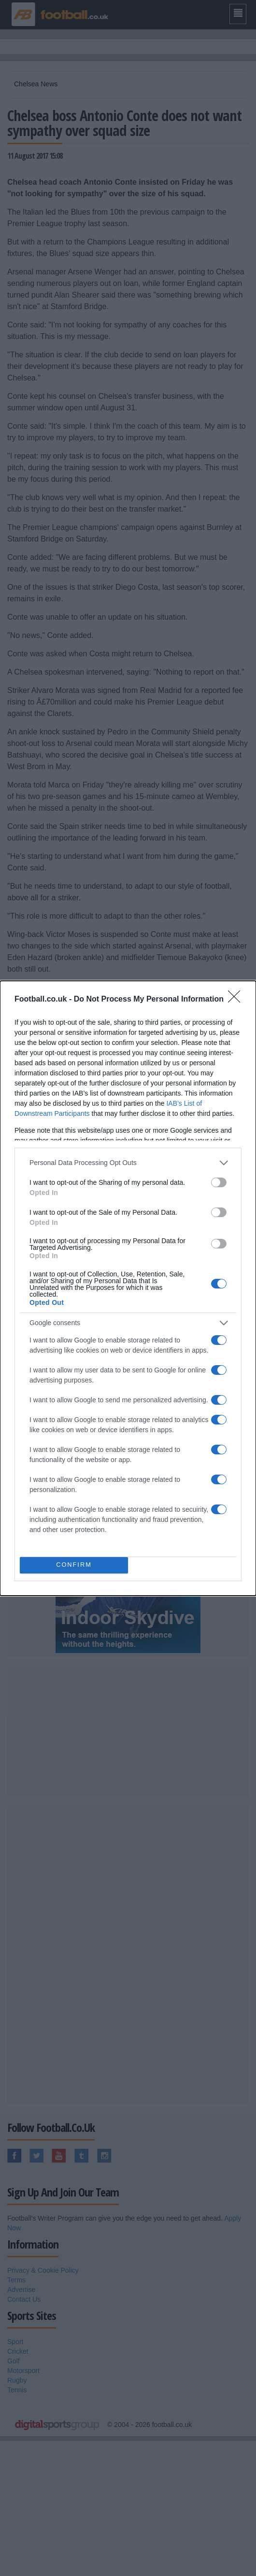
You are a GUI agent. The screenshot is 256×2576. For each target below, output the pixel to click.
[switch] (219, 1182)
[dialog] (128, 1288)
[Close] (237, 999)
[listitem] (128, 1163)
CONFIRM (74, 1565)
